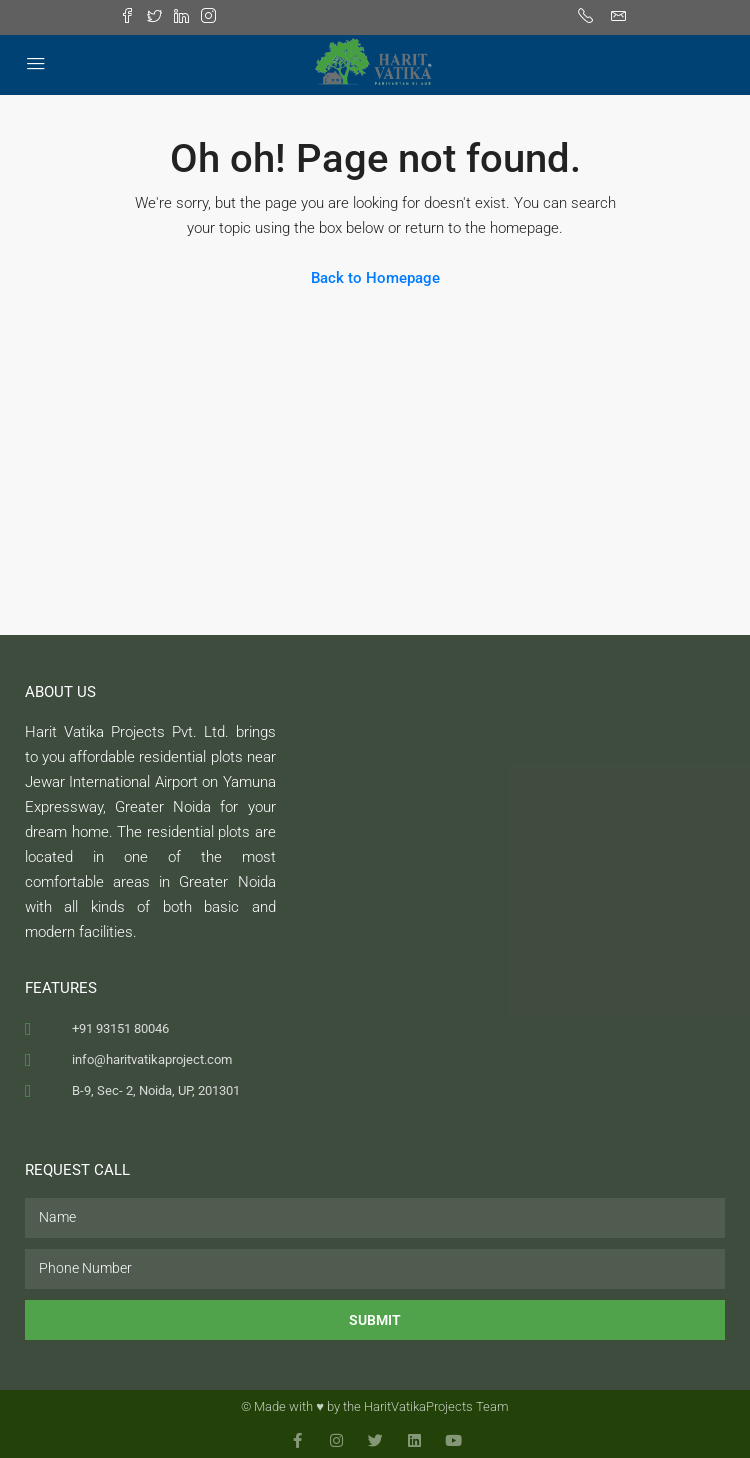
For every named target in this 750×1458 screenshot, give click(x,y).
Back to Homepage (375, 278)
